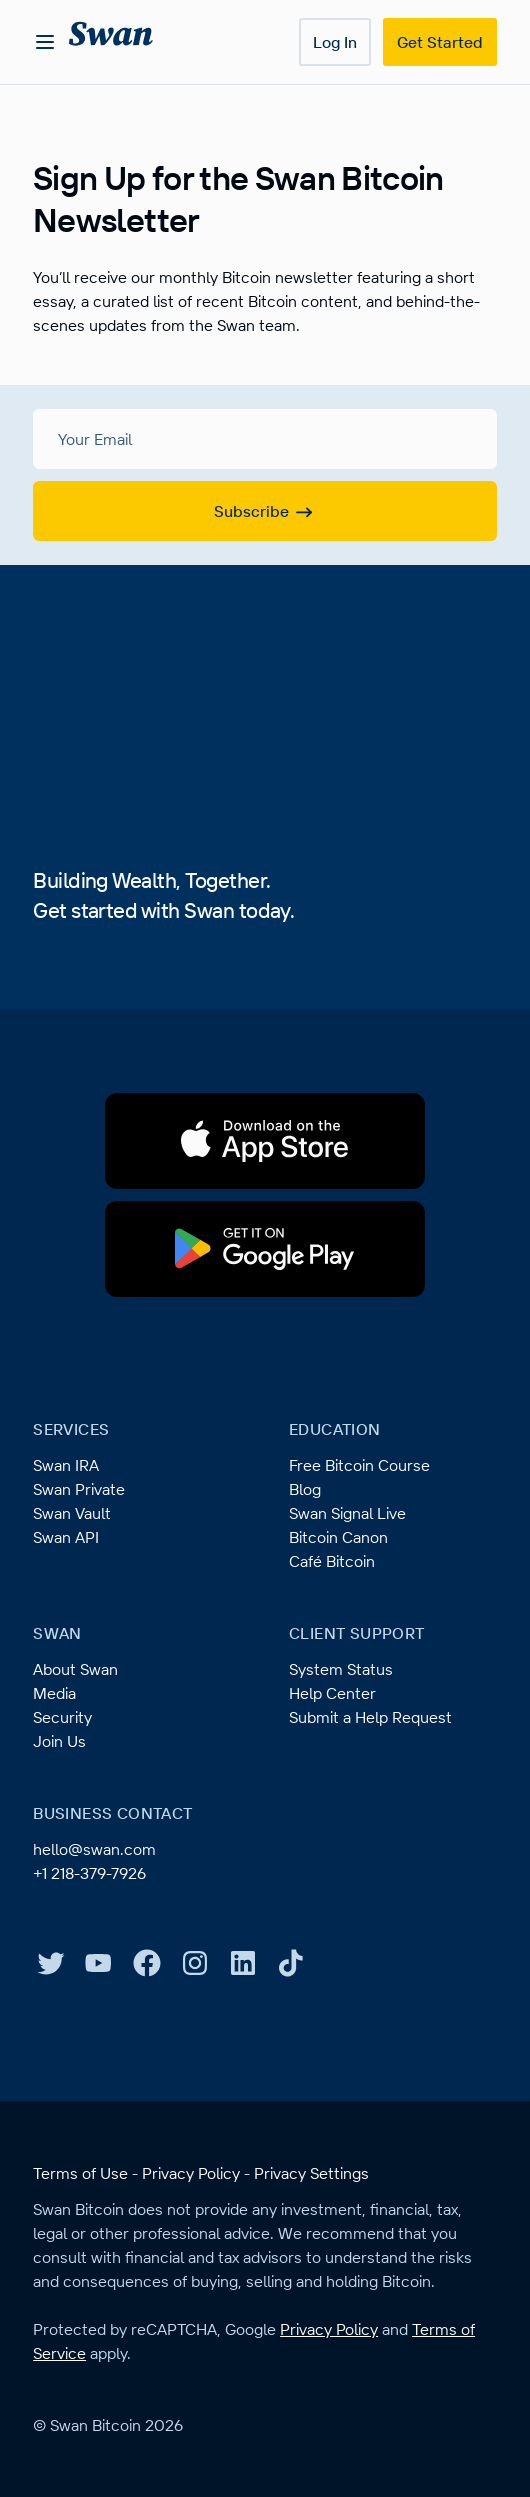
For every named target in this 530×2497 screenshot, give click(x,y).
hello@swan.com (94, 1849)
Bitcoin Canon (338, 1537)
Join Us (59, 1741)
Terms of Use (80, 2173)
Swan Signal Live (347, 1513)
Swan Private (79, 1489)
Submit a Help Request (370, 1717)
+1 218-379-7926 (89, 1873)
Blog (305, 1489)
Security (62, 1717)
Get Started (440, 42)
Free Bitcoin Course (359, 1465)
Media (54, 1693)
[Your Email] (265, 439)
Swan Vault (72, 1513)
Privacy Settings (311, 2173)
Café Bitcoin (332, 1561)
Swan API (66, 1537)
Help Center (332, 1693)
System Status (341, 1669)
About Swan (75, 1669)
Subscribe (265, 512)
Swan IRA (66, 1465)
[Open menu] (45, 42)
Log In (335, 42)
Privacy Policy (191, 2173)
